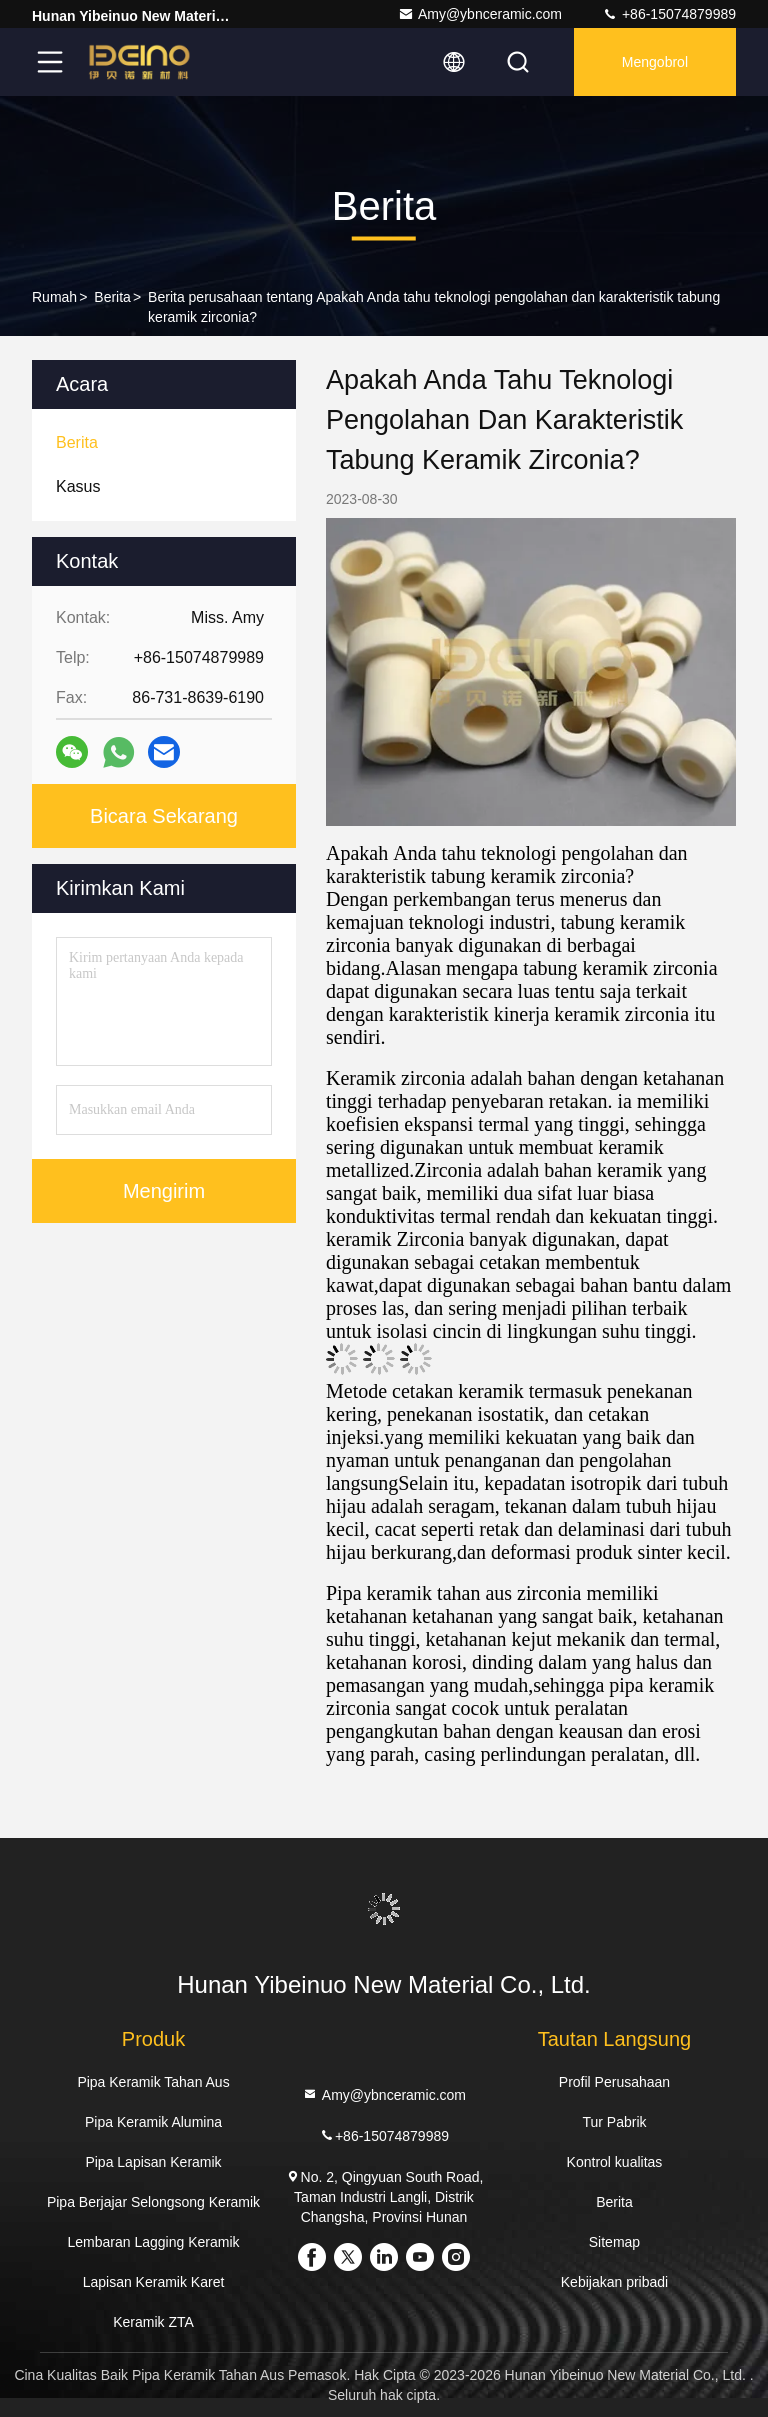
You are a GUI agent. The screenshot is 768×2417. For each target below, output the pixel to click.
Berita (112, 297)
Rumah (54, 297)
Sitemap (614, 2242)
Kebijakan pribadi (614, 2282)
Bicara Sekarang (164, 816)
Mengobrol (655, 62)
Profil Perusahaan (614, 2082)
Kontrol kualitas (615, 2162)
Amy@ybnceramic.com (480, 14)
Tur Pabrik (614, 2122)
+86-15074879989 (669, 14)
